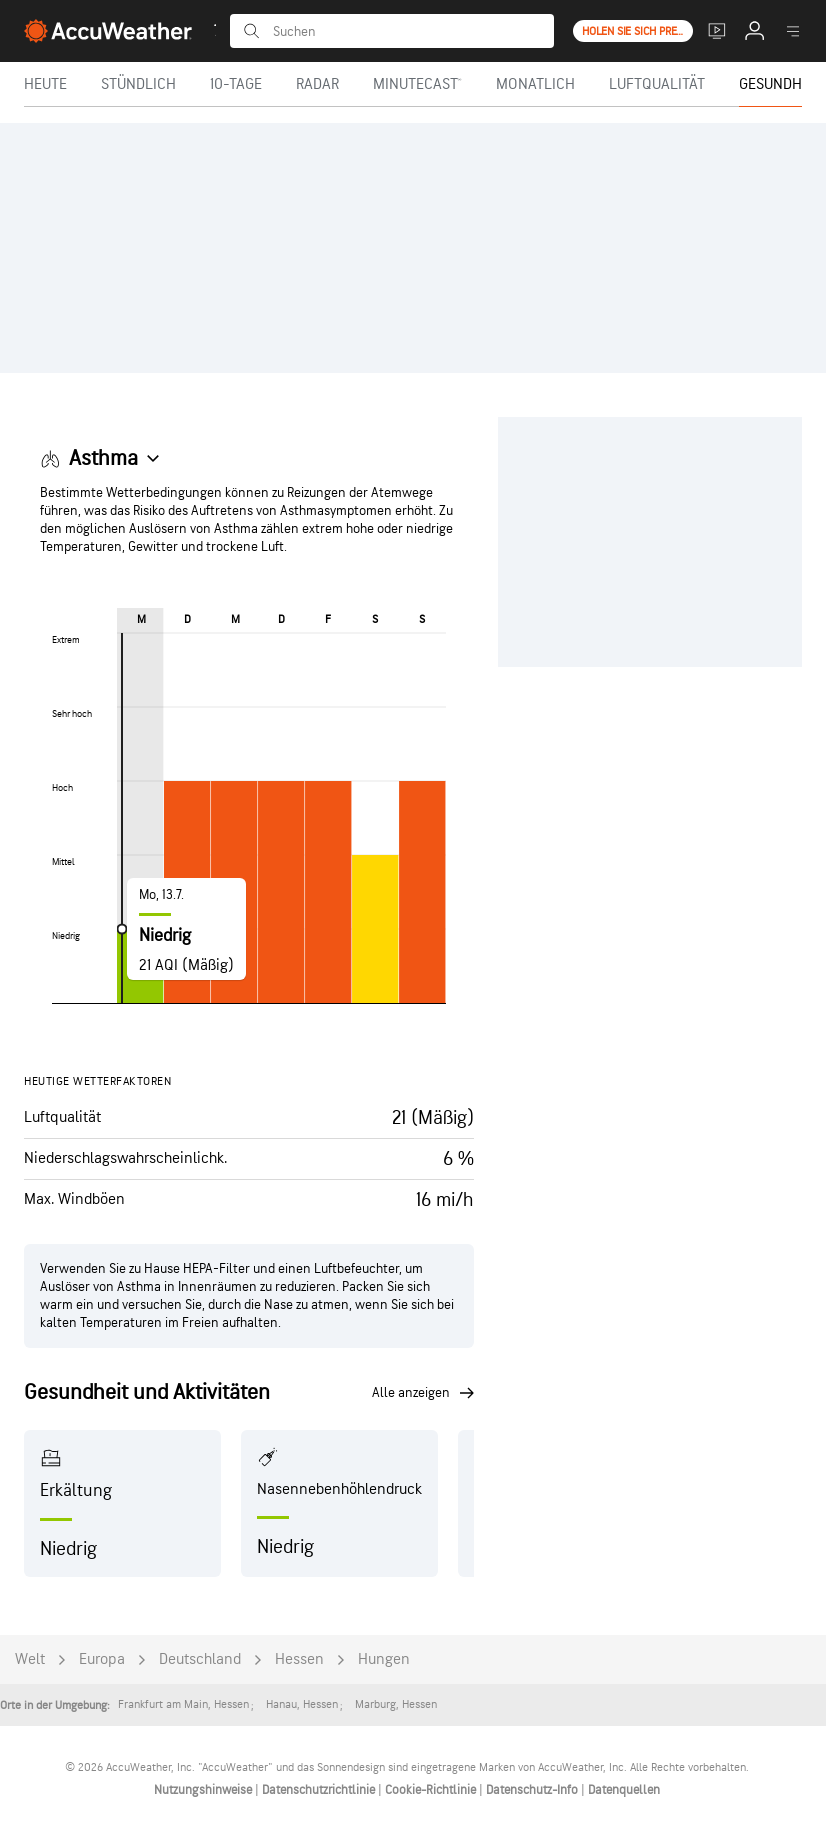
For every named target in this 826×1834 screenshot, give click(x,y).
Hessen (299, 1659)
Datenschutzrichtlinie (320, 1790)
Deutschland (200, 1659)
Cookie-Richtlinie (432, 1790)
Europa (102, 1659)
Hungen (384, 1659)
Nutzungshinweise (204, 1790)
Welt (30, 1659)
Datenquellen (624, 1790)
